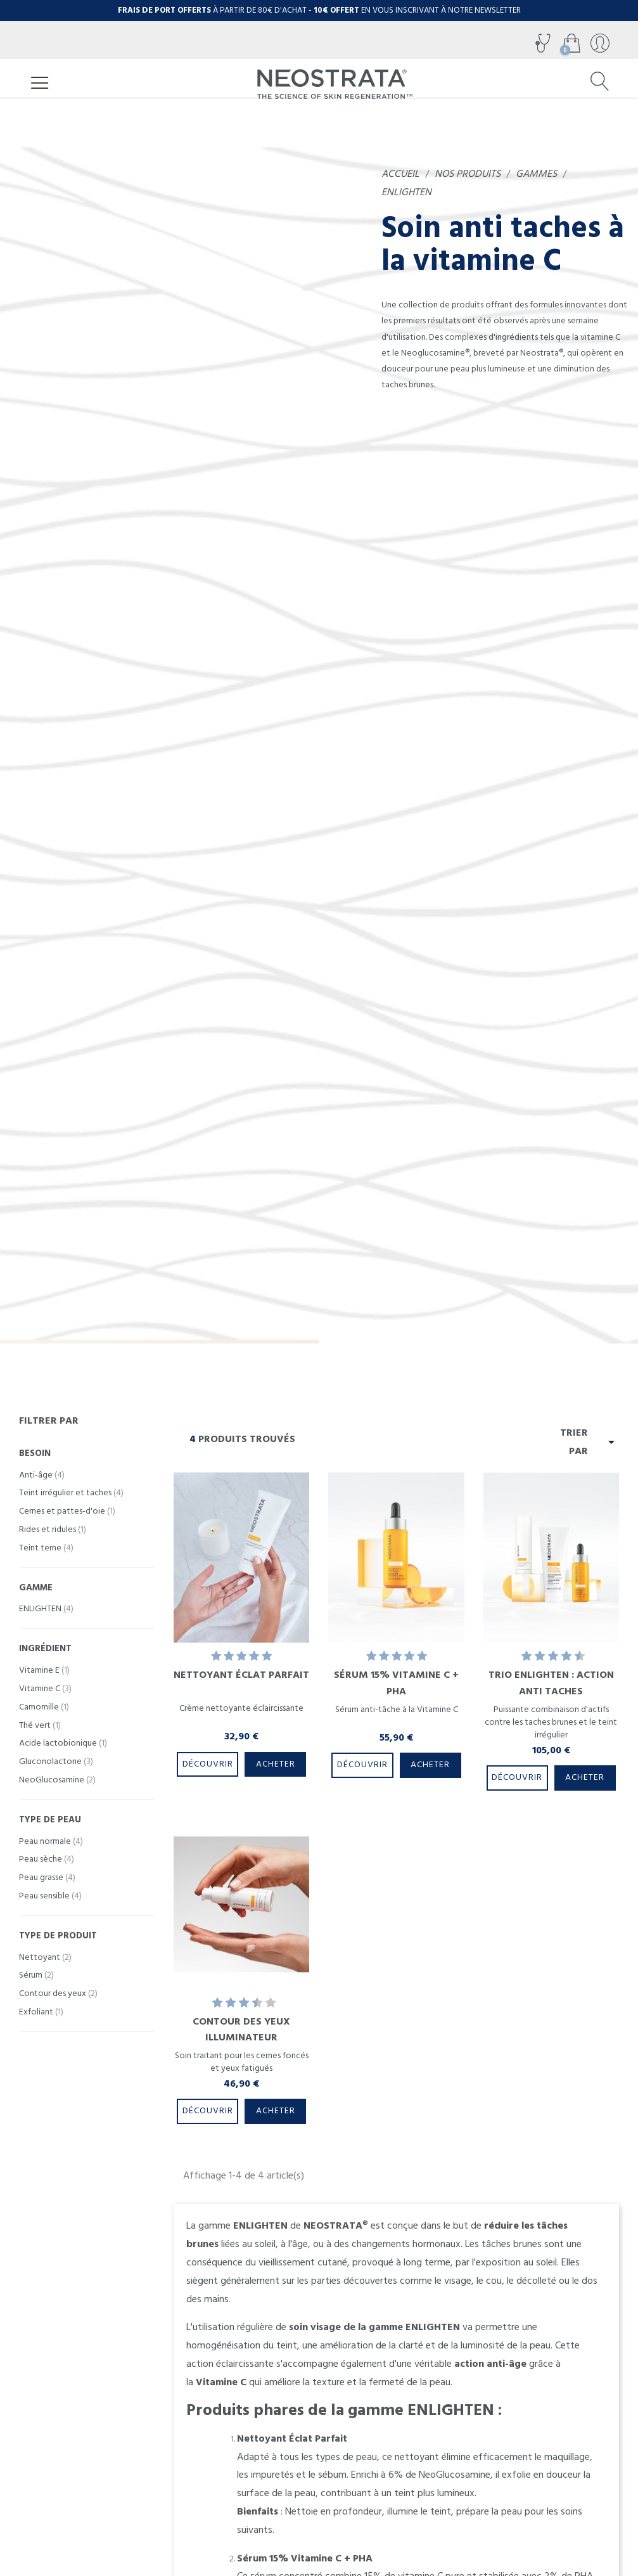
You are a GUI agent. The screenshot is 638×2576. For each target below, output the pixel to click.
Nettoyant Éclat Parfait (241, 1675)
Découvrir (207, 1764)
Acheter (275, 1764)
